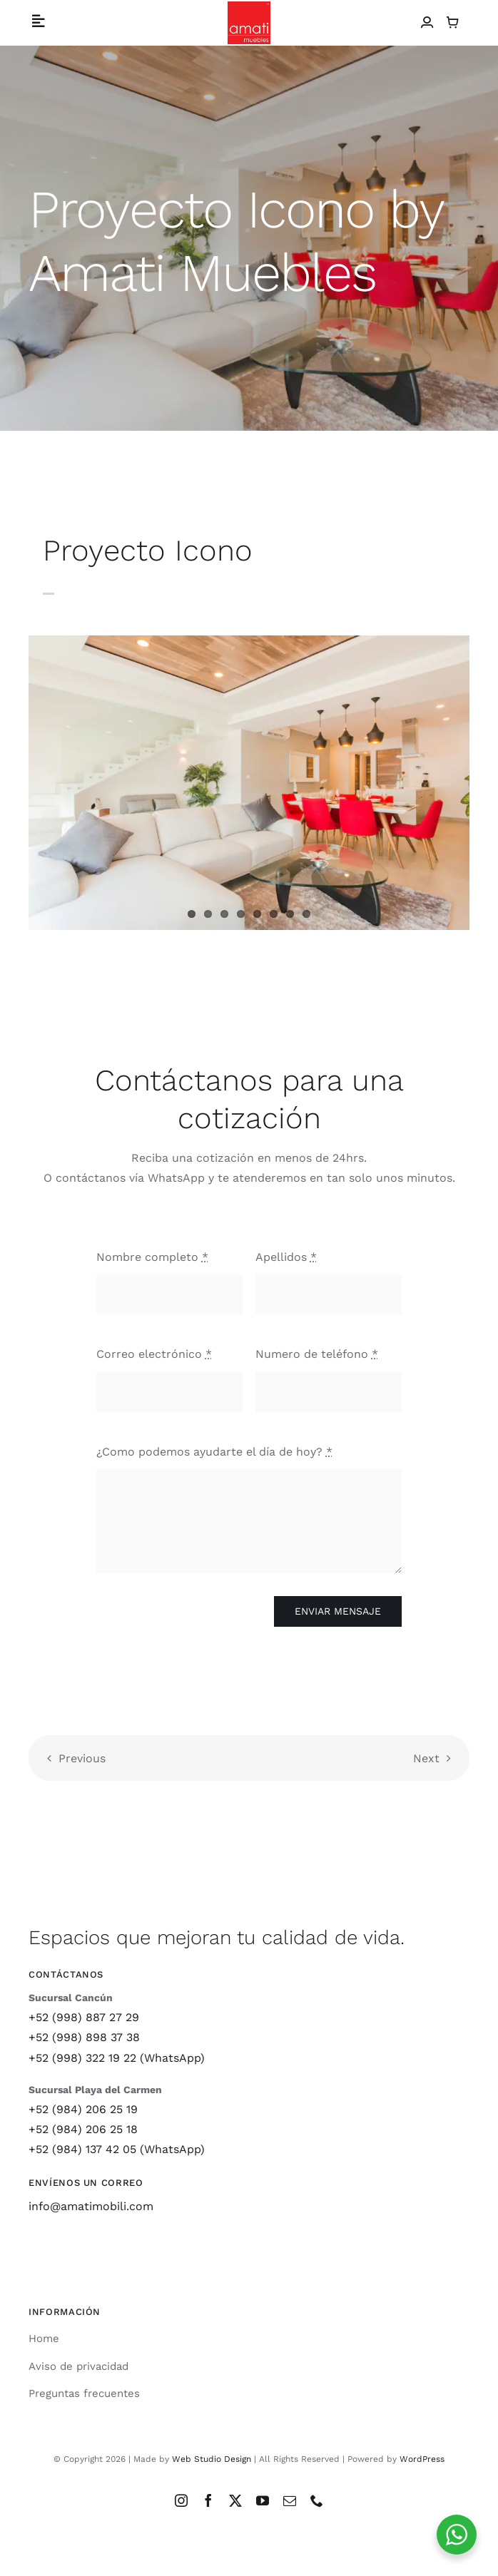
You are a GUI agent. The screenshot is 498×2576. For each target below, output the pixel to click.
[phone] (316, 2500)
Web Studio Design (211, 2459)
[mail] (289, 2500)
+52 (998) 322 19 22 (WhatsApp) (117, 2058)
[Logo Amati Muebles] (249, 7)
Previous (82, 1758)
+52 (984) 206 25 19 (83, 2109)
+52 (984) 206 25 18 (83, 2129)
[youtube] (262, 2500)
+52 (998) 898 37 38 (84, 2037)
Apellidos (286, 1257)
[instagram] (181, 2500)
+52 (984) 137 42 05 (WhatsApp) (117, 2149)
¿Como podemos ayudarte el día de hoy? (214, 1451)
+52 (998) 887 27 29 (84, 2017)
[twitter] (235, 2500)
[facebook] (208, 2500)
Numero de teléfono (316, 1354)
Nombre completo (152, 1257)
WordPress (422, 2459)
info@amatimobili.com (91, 2206)
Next (426, 1758)
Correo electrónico (154, 1354)
